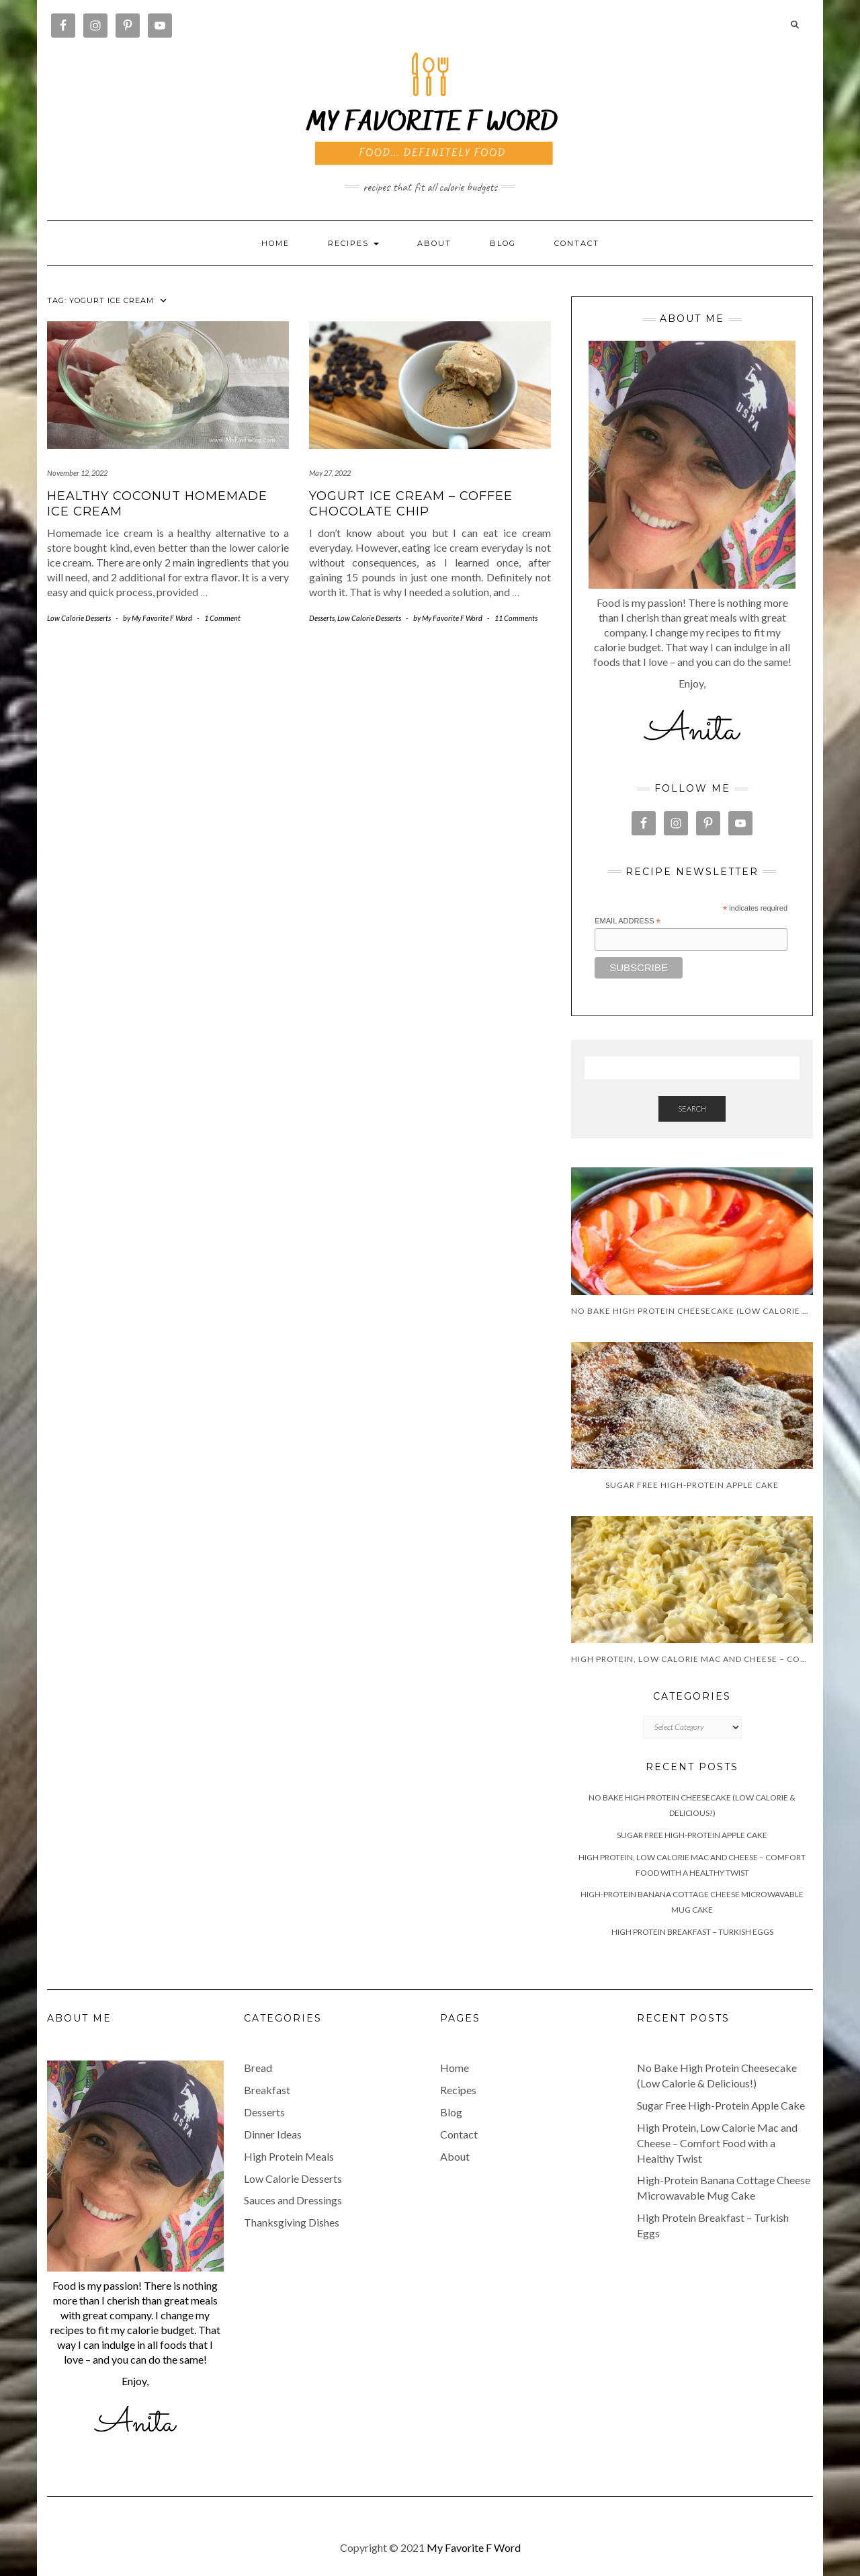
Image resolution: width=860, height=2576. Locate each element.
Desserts (322, 618)
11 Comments (516, 618)
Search (692, 1108)
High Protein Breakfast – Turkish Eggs (692, 1932)
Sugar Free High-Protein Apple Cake (692, 1835)
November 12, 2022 (77, 472)
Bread (258, 2067)
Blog (503, 243)
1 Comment (222, 618)
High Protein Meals (289, 2156)
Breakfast (267, 2089)
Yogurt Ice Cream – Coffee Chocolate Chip (411, 504)
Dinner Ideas (273, 2134)
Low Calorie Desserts (79, 618)
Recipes (458, 2089)
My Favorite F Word (474, 2547)
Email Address (627, 921)
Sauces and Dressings (293, 2200)
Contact (576, 243)
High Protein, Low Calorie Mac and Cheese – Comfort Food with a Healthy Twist (717, 2143)
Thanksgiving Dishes (291, 2222)
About (434, 243)
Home (275, 243)
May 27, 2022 (330, 472)
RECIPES (353, 243)
